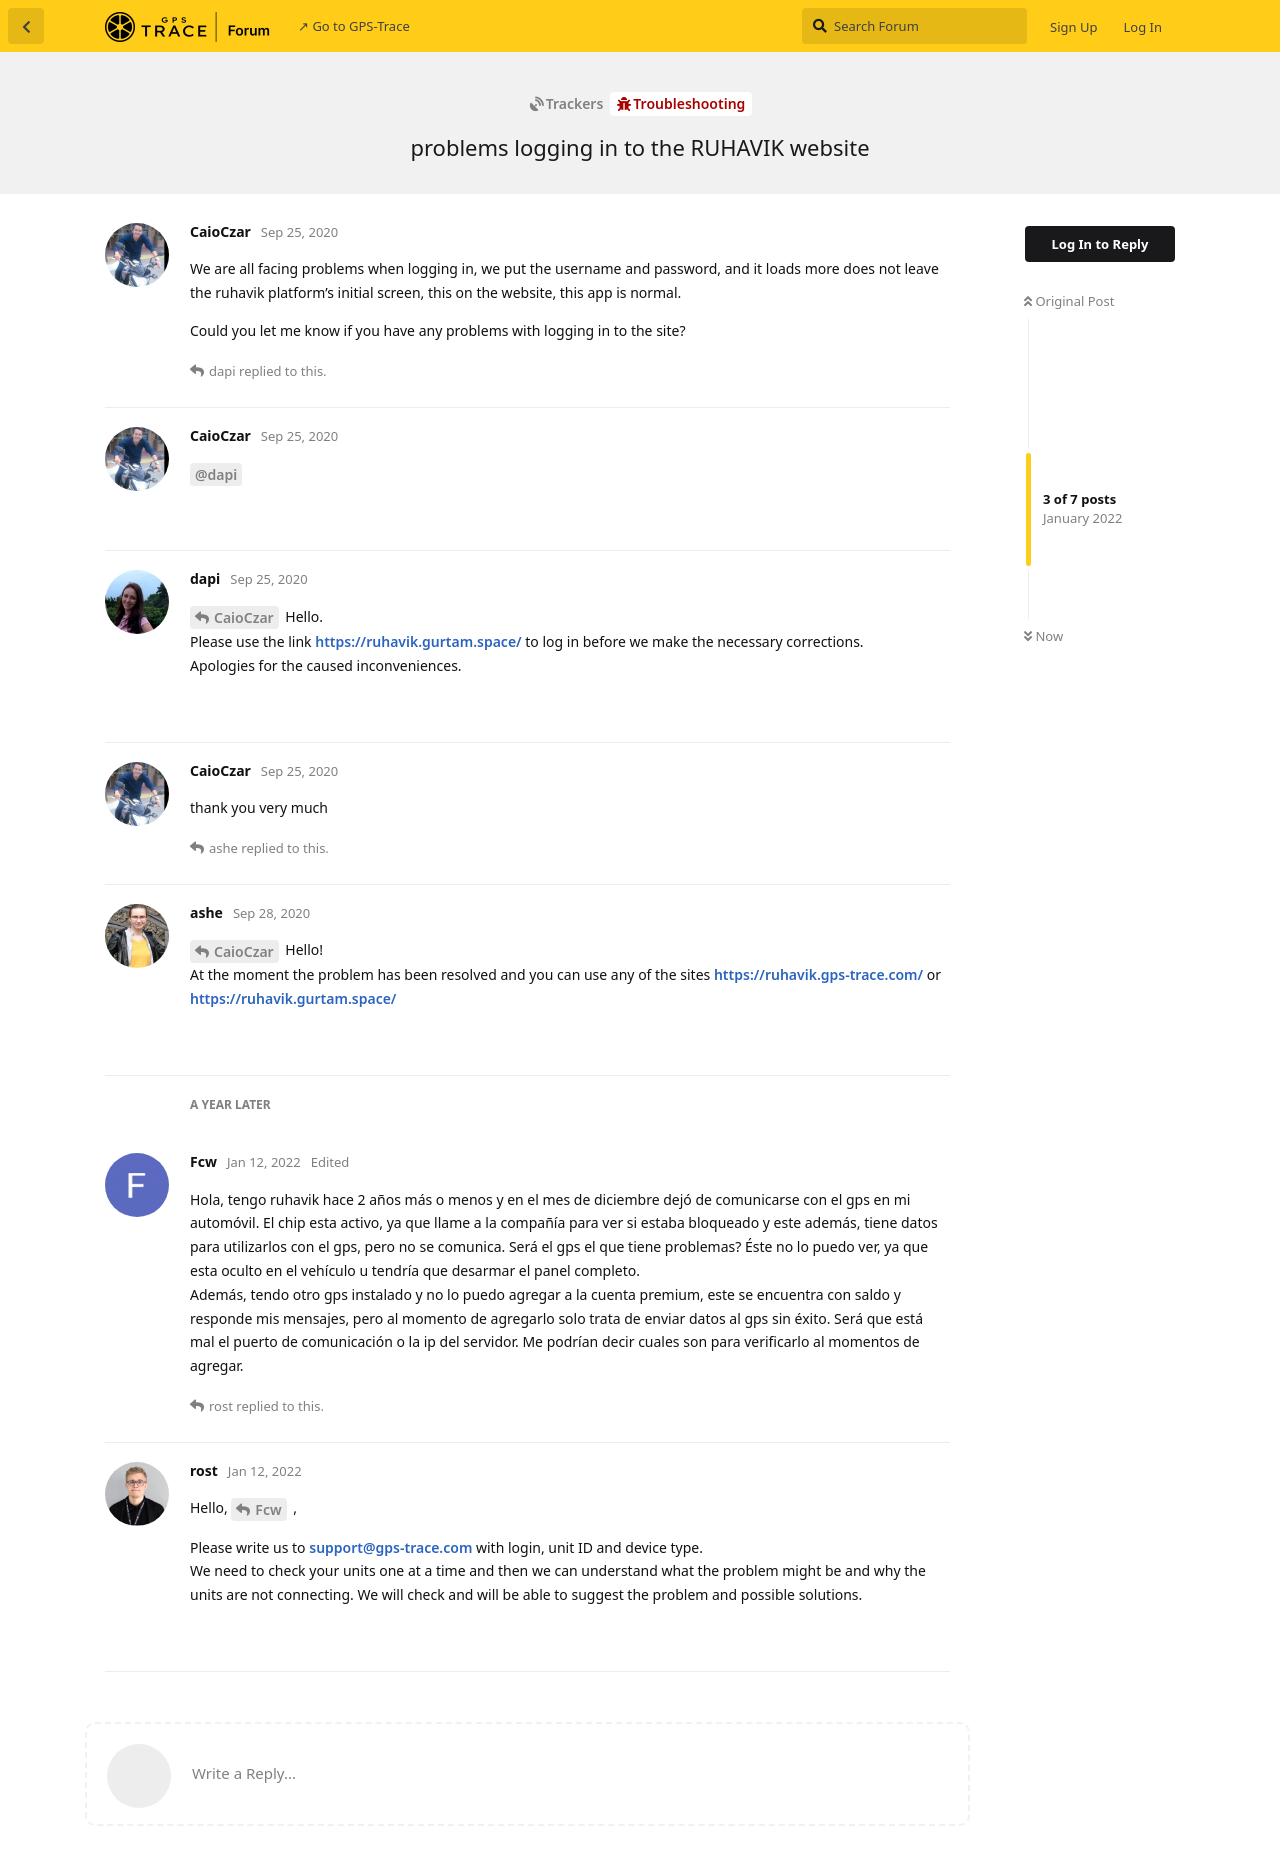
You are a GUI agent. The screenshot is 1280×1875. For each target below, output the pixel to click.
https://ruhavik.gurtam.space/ (418, 641)
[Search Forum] (914, 26)
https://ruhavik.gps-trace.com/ (818, 974)
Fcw (268, 1509)
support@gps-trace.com (390, 1547)
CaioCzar (244, 617)
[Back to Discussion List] (26, 26)
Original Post (1069, 301)
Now (1043, 636)
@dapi (216, 474)
